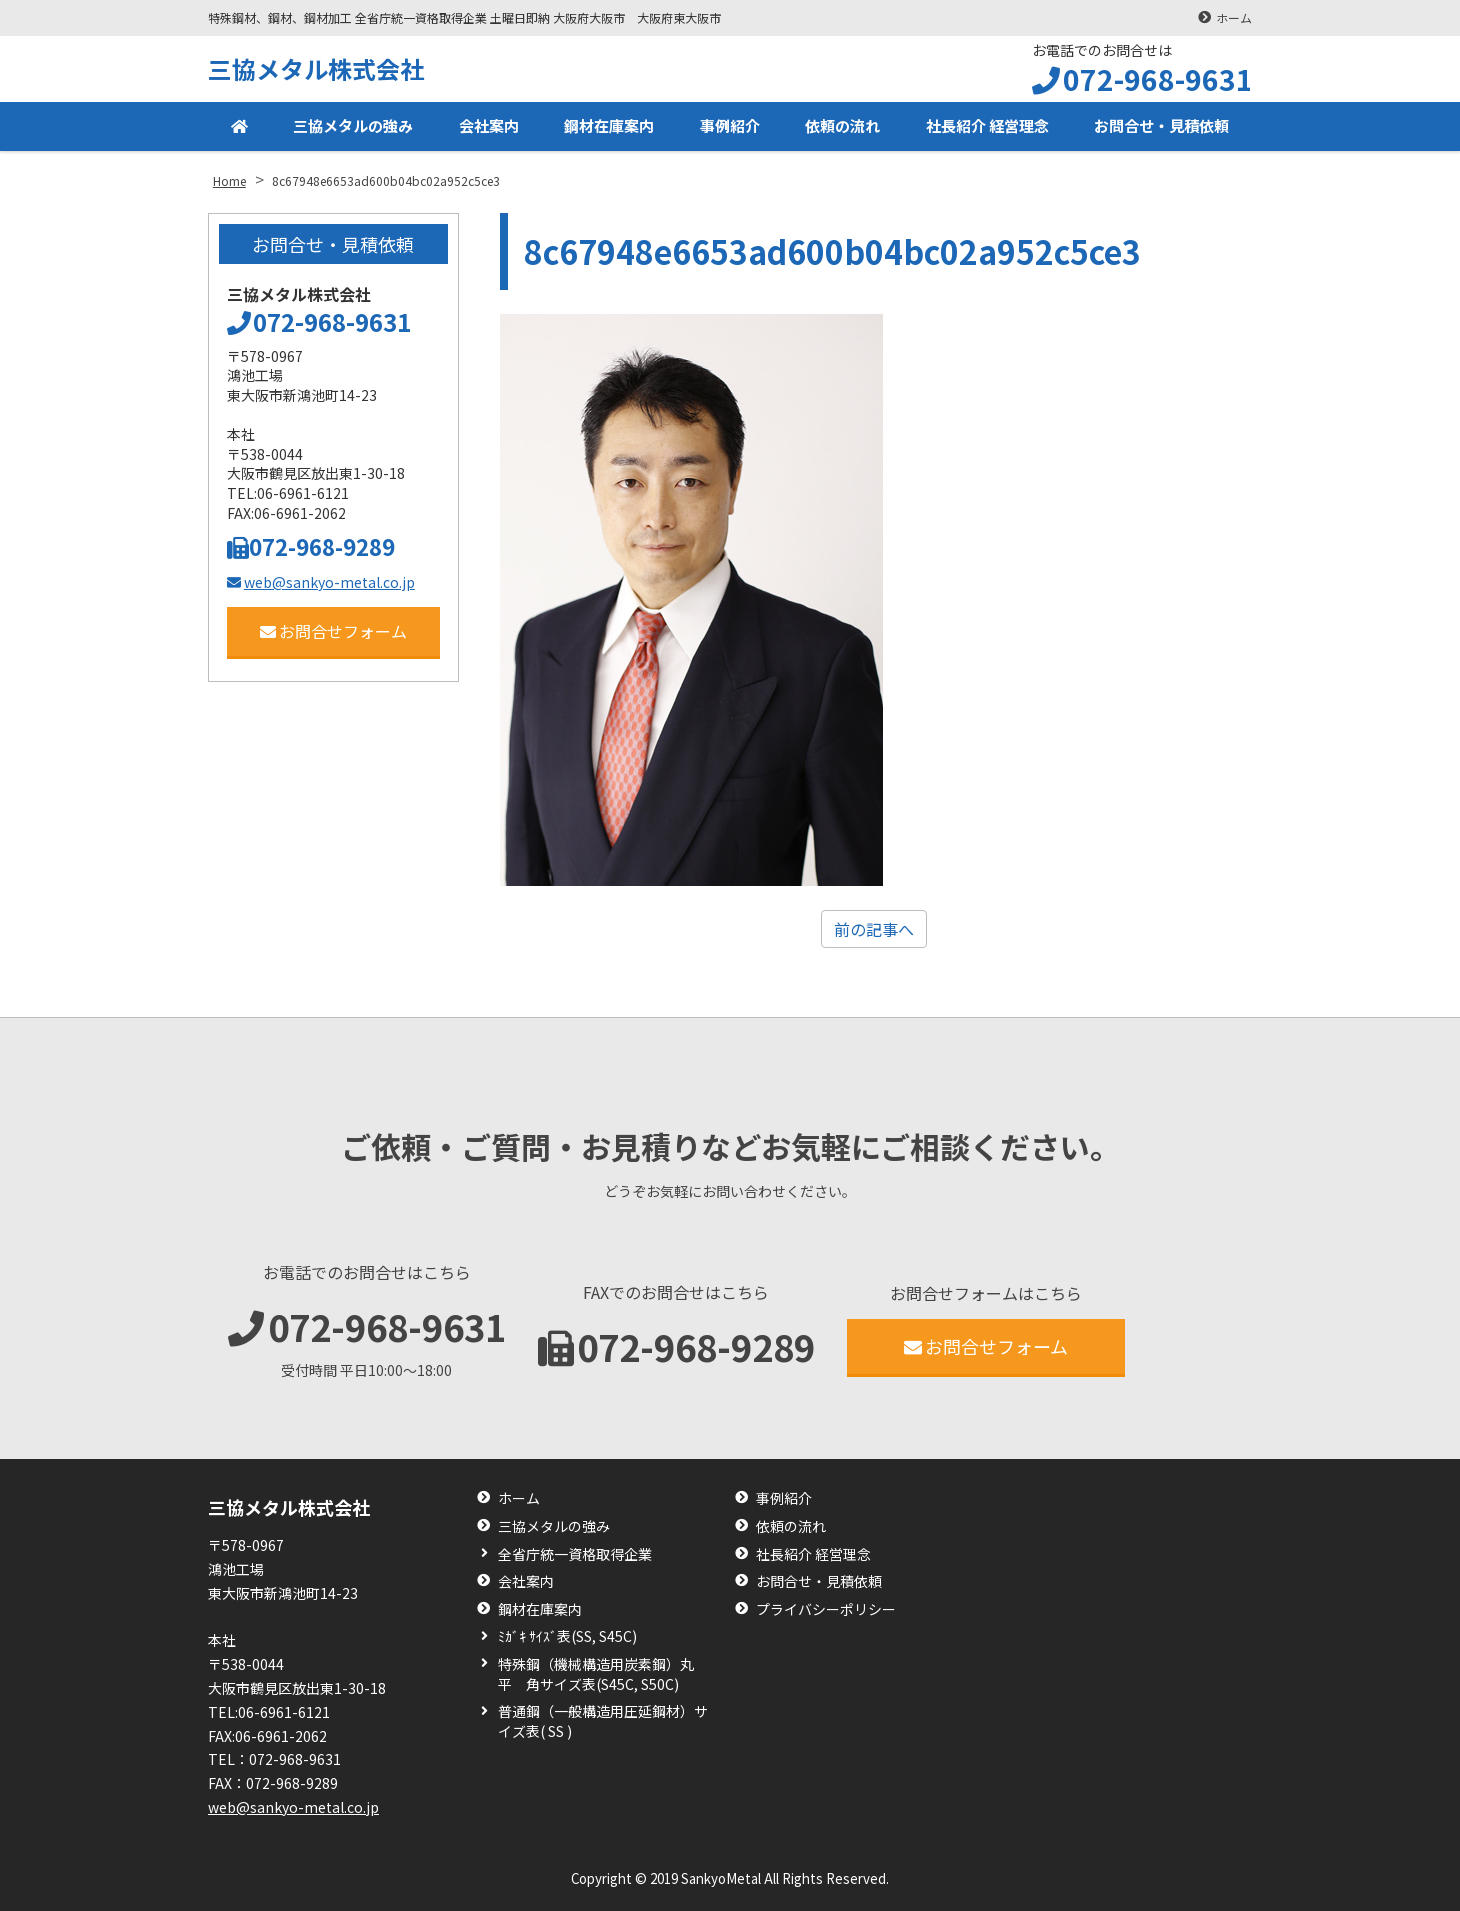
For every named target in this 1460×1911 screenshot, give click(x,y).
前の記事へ (874, 929)
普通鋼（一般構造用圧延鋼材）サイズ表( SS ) (603, 1721)
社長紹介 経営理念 (982, 128)
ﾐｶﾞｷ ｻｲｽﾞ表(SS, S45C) (567, 1636)
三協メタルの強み (350, 128)
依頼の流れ (837, 128)
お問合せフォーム (333, 631)
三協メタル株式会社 (316, 68)
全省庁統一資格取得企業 (575, 1554)
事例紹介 (725, 128)
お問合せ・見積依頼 (1160, 128)
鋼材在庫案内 (605, 128)
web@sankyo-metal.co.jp (321, 582)
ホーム (1234, 17)
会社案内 (485, 128)
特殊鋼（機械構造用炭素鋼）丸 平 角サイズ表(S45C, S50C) (603, 1674)
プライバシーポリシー (826, 1609)
